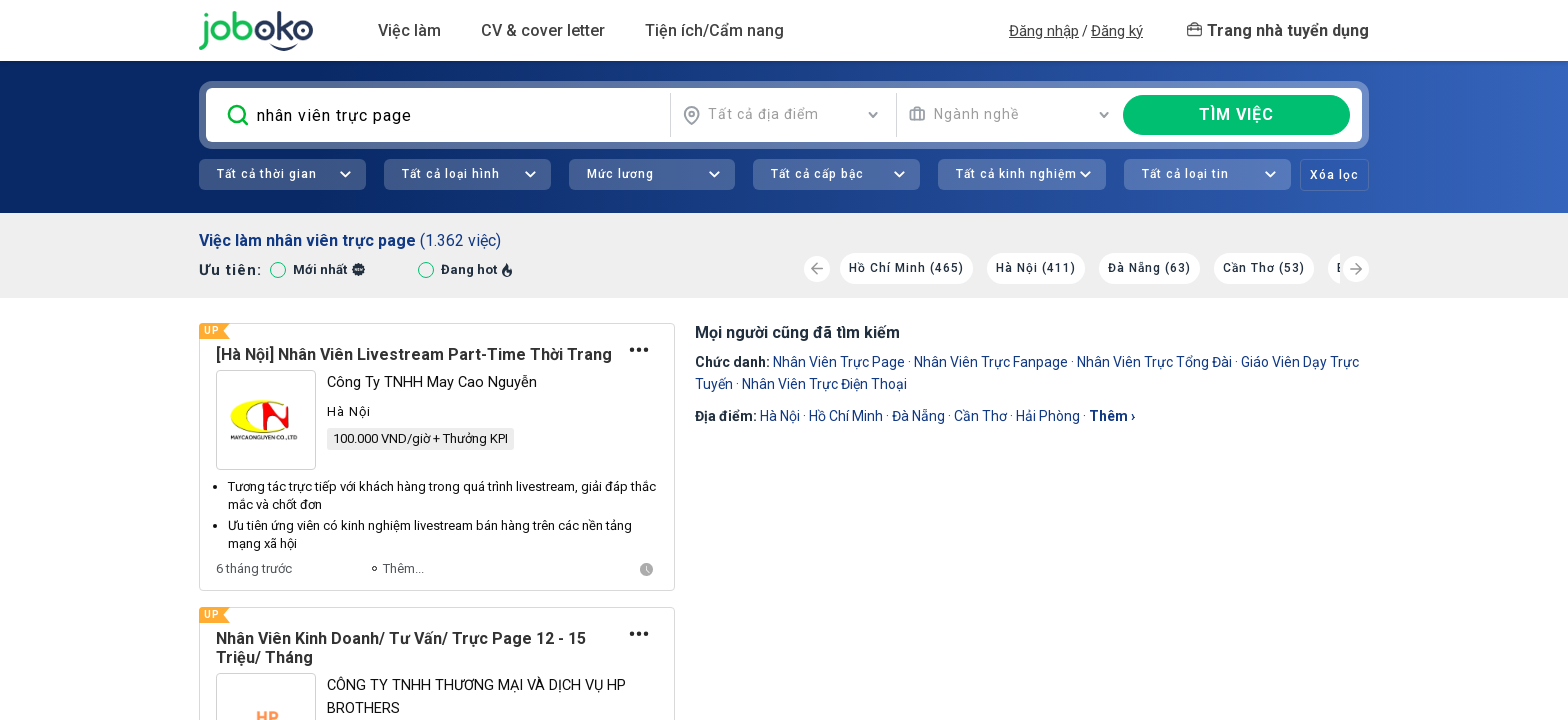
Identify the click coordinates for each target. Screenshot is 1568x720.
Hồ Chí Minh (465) (906, 268)
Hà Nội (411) (1036, 268)
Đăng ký (1117, 31)
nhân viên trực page (839, 362)
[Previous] (817, 269)
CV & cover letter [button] (543, 30)
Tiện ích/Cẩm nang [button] (714, 30)
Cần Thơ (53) (1264, 268)
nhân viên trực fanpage (991, 362)
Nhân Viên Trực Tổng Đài (1154, 362)
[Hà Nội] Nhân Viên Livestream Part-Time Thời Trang (414, 354)
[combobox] (781, 115)
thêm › (1112, 416)
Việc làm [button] (409, 30)
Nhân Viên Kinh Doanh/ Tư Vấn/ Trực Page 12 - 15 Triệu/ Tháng (401, 648)
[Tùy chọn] (639, 350)
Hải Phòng (1048, 416)
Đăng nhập (1044, 31)
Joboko (256, 31)
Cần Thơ (980, 416)
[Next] (1356, 269)
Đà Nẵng (918, 416)
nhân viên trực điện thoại (824, 384)
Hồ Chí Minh (846, 416)
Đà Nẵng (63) (1149, 268)
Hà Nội (780, 416)
